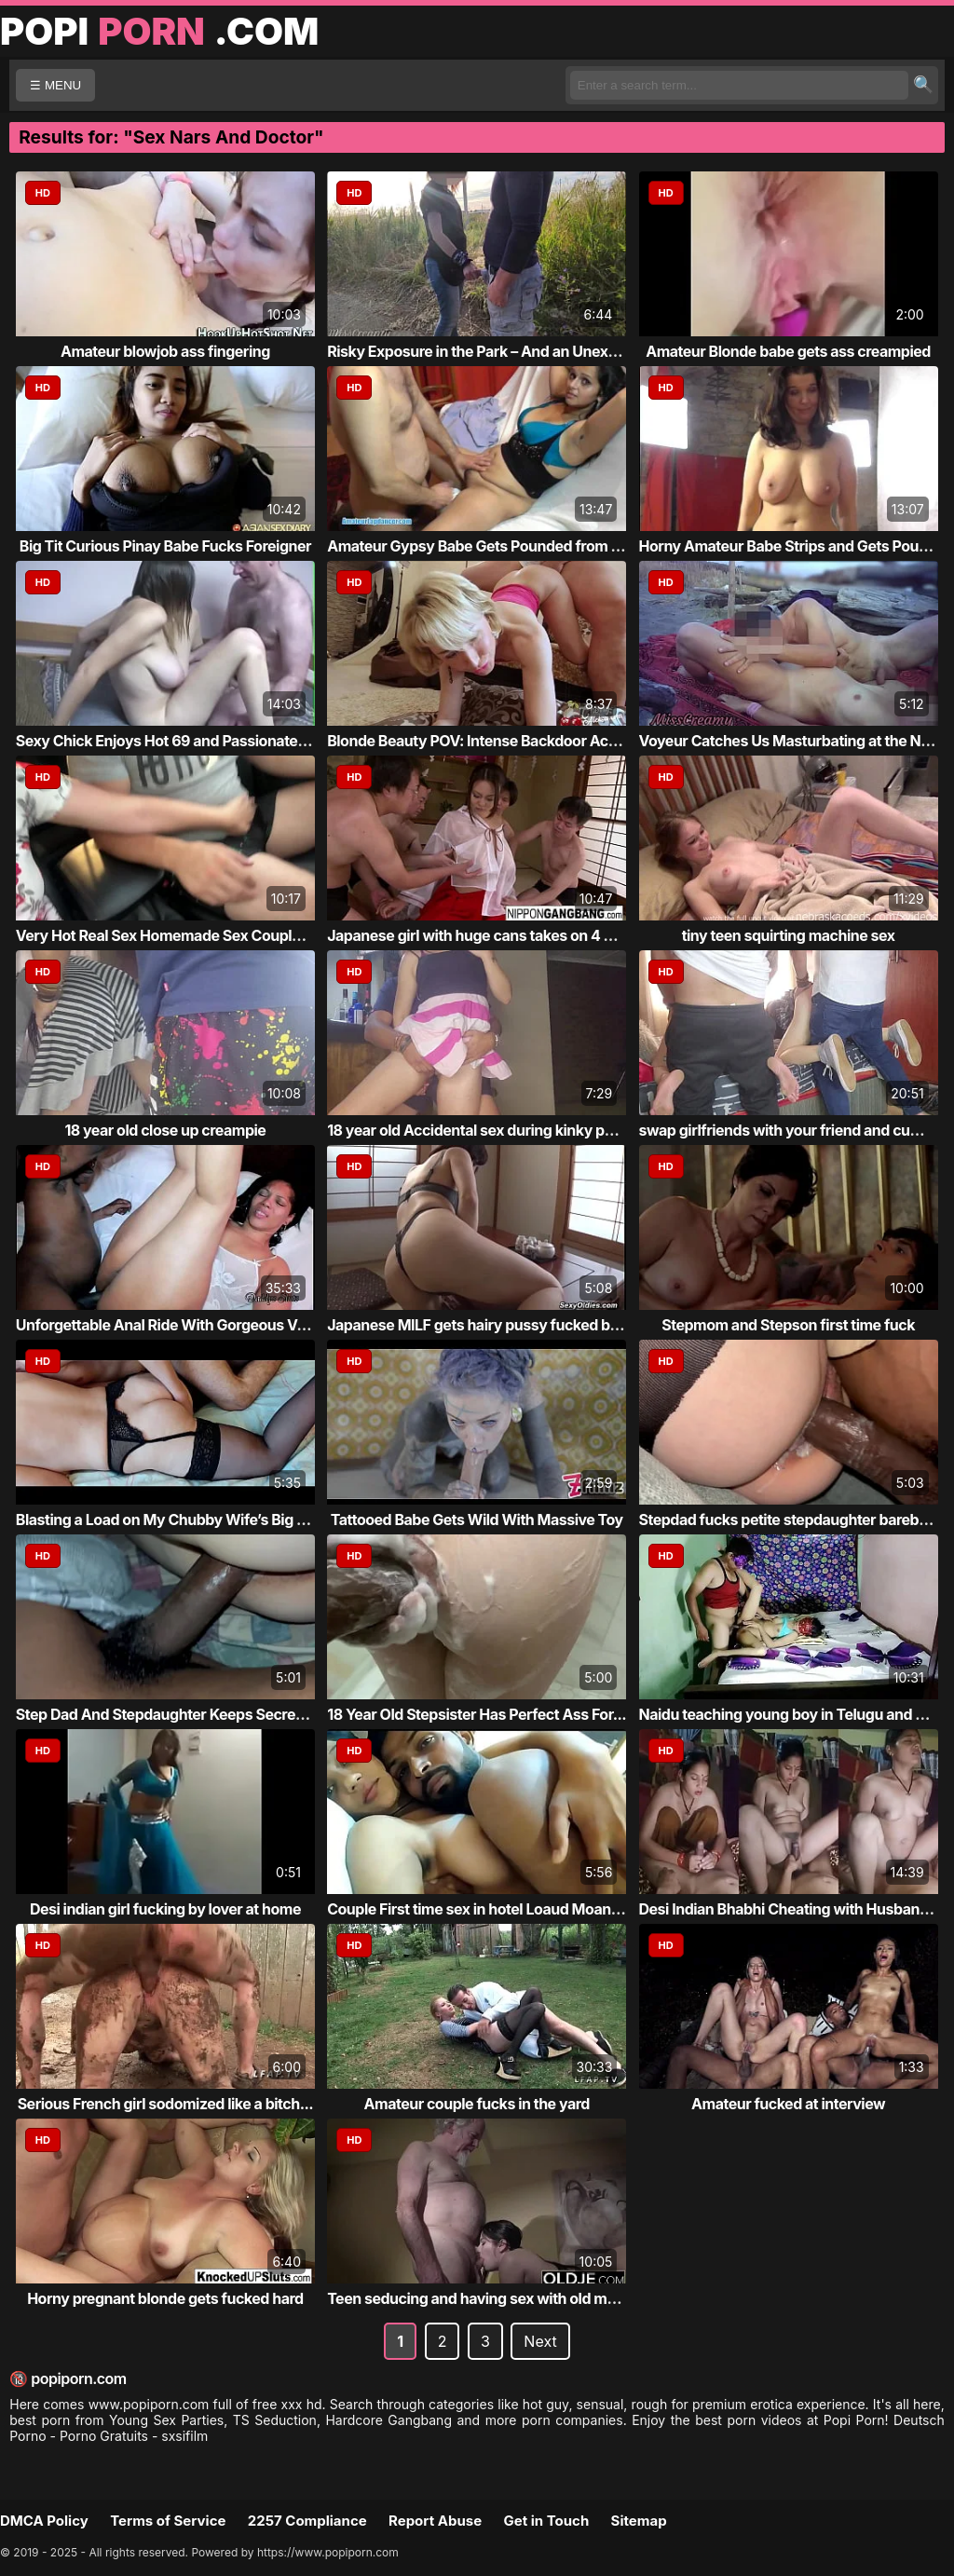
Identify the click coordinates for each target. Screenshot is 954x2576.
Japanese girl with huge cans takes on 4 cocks (486, 935)
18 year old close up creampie (165, 1130)
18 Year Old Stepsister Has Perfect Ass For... (476, 1714)
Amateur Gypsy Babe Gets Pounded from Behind (493, 546)
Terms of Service (167, 2520)
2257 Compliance (307, 2520)
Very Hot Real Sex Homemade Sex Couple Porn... (182, 935)
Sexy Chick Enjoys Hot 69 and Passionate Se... (174, 740)
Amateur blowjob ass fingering (165, 351)
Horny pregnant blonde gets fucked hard (165, 2298)
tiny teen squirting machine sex (788, 935)
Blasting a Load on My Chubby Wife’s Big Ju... (171, 1519)
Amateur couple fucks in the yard (477, 2103)
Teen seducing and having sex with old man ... (483, 2298)
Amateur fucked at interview (788, 2103)
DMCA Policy (44, 2520)
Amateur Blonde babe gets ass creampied (788, 351)
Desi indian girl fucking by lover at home (165, 1909)
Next (540, 2341)
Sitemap (639, 2520)
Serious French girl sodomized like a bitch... (166, 2103)
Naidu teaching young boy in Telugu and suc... (796, 1714)
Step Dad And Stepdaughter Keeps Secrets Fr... (176, 1714)
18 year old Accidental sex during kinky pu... (476, 1130)
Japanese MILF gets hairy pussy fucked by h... (485, 1324)
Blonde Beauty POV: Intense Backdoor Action (480, 740)
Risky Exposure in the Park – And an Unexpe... (482, 351)
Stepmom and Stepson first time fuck (788, 1324)
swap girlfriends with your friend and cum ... (789, 1130)
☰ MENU (55, 85)
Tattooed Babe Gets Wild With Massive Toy (477, 1519)
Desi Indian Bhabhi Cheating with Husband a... (796, 1909)
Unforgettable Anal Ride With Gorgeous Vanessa (181, 1324)
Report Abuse (435, 2520)
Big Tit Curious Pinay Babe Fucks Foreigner (165, 546)
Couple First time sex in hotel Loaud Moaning (479, 1909)
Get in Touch (546, 2520)
